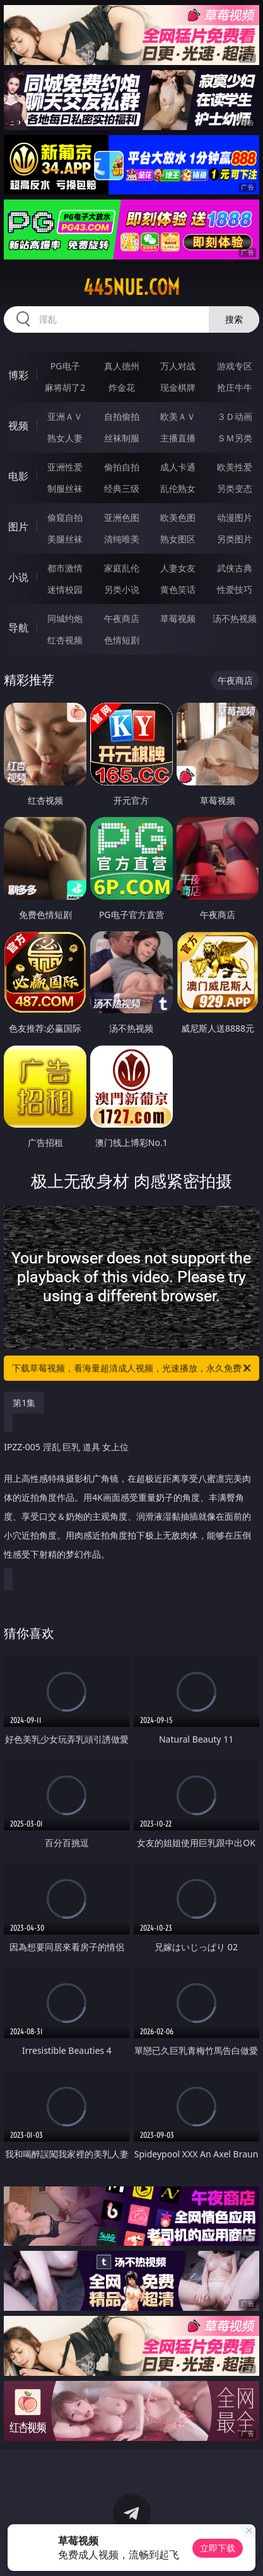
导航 (18, 628)
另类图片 (234, 539)
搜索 (234, 319)
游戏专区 (234, 366)
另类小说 (121, 589)
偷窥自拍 (65, 517)
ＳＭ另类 (234, 438)
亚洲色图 (121, 517)
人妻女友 (178, 568)
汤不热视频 (235, 618)
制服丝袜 (65, 488)
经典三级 (121, 488)
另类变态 (234, 488)
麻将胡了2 (65, 387)
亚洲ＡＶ (65, 416)
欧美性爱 (234, 467)
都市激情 (65, 568)
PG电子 (65, 366)
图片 (18, 527)
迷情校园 (65, 589)
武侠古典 (234, 568)
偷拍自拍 (121, 467)
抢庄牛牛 (234, 387)
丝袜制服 (121, 438)
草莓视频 (178, 618)
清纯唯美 (121, 539)
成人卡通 (178, 467)
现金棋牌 (178, 387)
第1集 (24, 1403)
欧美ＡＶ (178, 416)
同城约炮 (65, 618)
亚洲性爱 (65, 467)
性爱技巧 (234, 589)
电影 (18, 476)
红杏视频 (65, 640)
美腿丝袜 (65, 539)
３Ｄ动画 (234, 416)
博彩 (18, 375)
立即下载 (217, 2548)
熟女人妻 (65, 438)
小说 (18, 577)
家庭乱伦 (121, 568)
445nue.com (131, 287)
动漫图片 (234, 517)
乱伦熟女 (178, 488)
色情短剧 (121, 640)
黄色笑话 (178, 589)
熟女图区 (178, 539)
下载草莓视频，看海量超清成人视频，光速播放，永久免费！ (132, 1368)
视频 (18, 425)
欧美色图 (178, 517)
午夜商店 (121, 618)
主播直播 (178, 438)
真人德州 (121, 366)
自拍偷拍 (121, 416)
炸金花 (121, 387)
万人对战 (178, 366)
